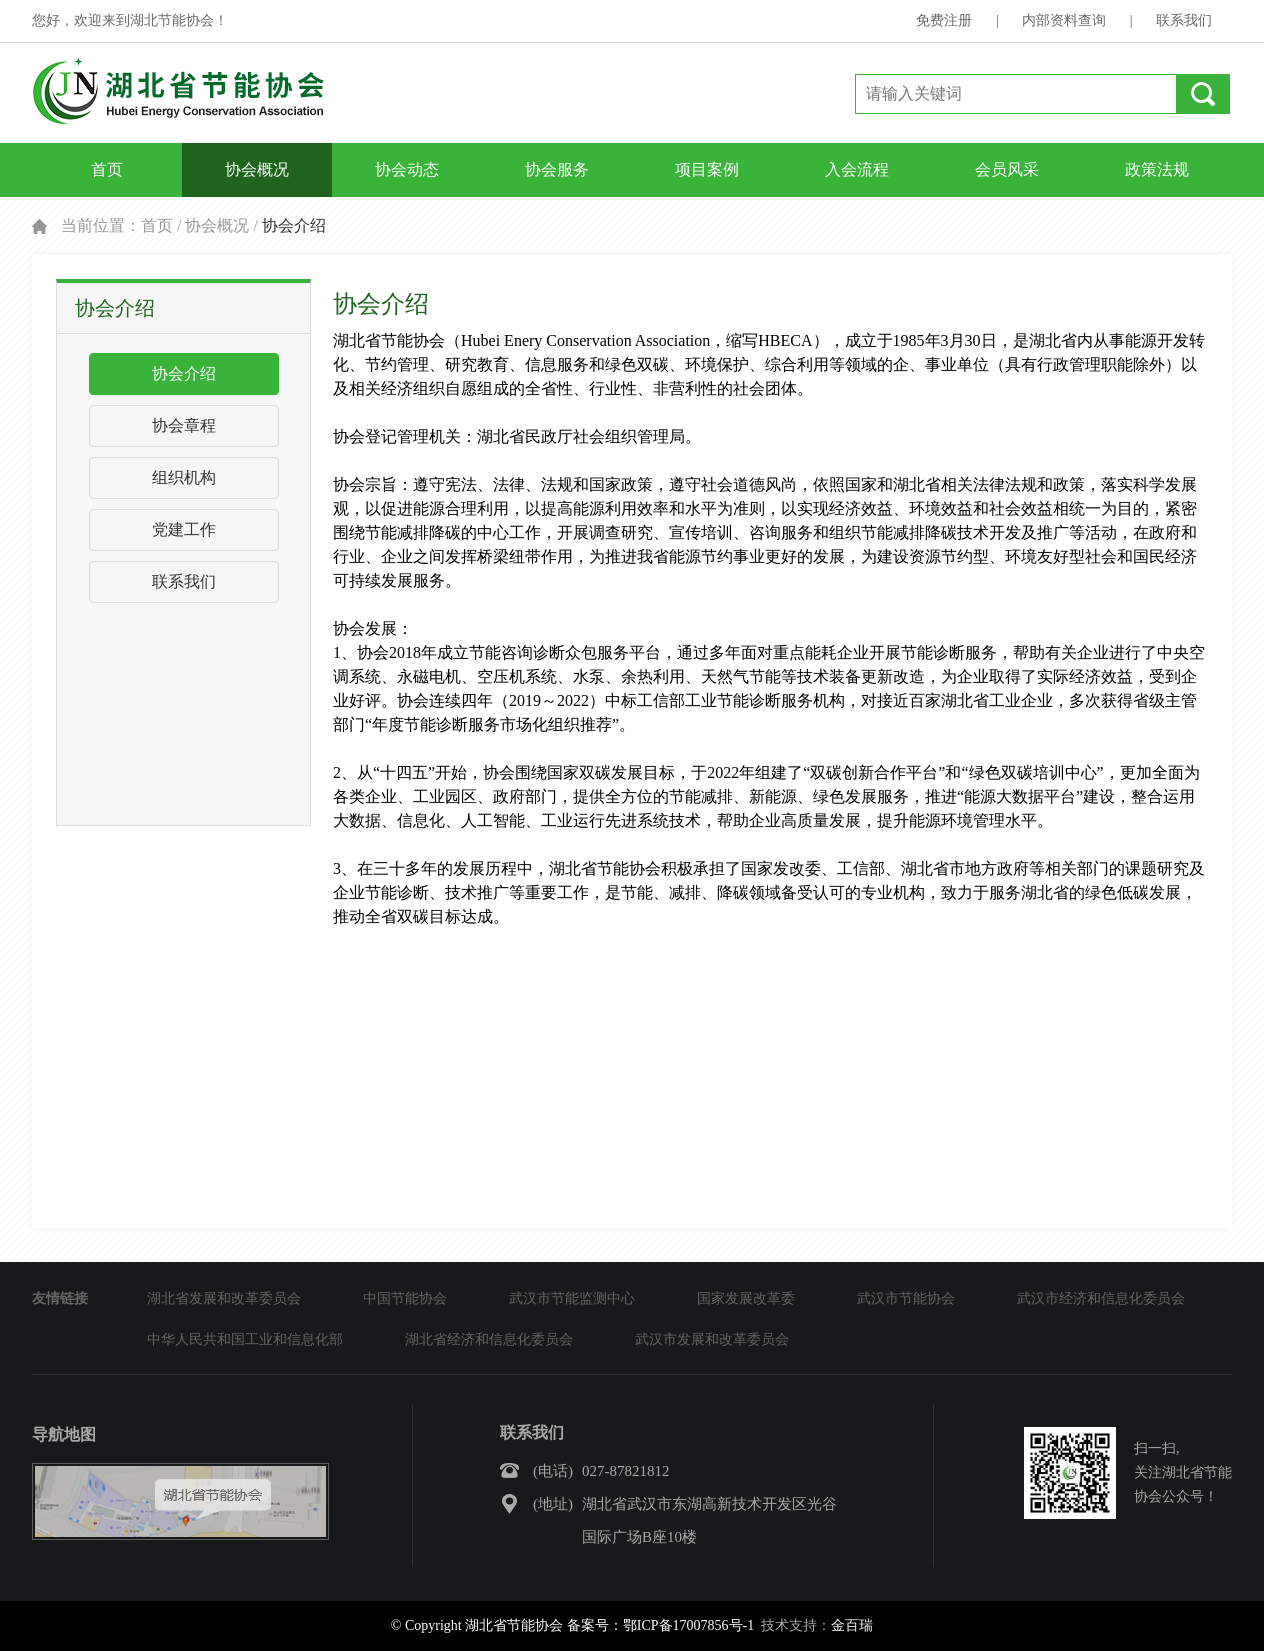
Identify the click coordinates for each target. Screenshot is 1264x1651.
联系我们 (1184, 20)
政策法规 (1157, 169)
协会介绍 (184, 373)
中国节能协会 (405, 1298)
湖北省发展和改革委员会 (224, 1298)
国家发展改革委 (746, 1298)
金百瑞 (852, 1625)
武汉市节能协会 (906, 1298)
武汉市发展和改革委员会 (712, 1339)
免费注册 (944, 20)
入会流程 (857, 169)
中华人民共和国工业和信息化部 (245, 1339)
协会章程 (184, 425)
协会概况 (257, 169)
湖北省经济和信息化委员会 (489, 1339)
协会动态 (407, 169)
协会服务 (557, 169)
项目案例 (707, 169)
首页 (107, 169)
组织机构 (184, 477)
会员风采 (1007, 169)
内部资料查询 (1064, 20)
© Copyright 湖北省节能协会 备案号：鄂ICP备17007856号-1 (572, 1625)
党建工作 (184, 529)
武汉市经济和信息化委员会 (1101, 1298)
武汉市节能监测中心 (572, 1298)
